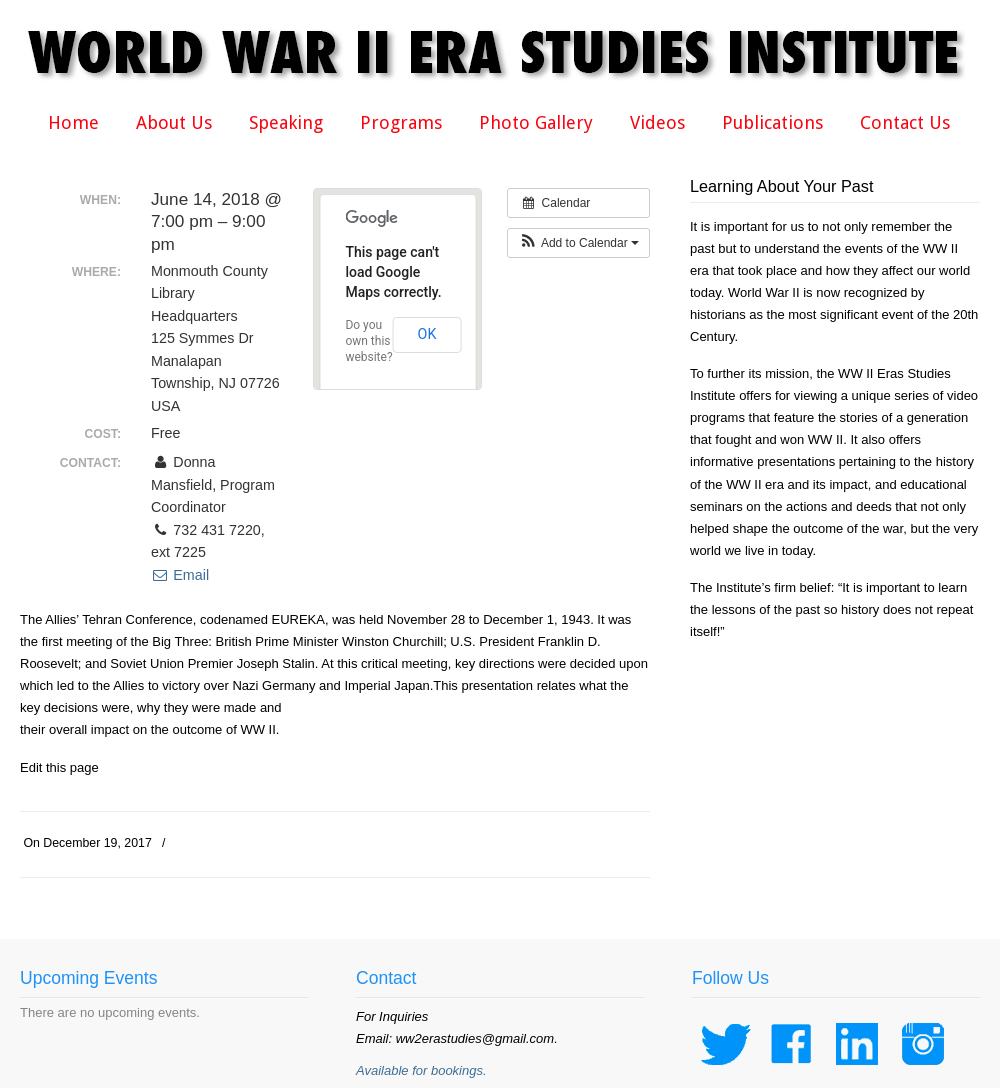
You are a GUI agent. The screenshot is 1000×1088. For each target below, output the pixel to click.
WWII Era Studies (510, 52)
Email (180, 575)
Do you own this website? (368, 341)
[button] (578, 243)
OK (427, 334)
